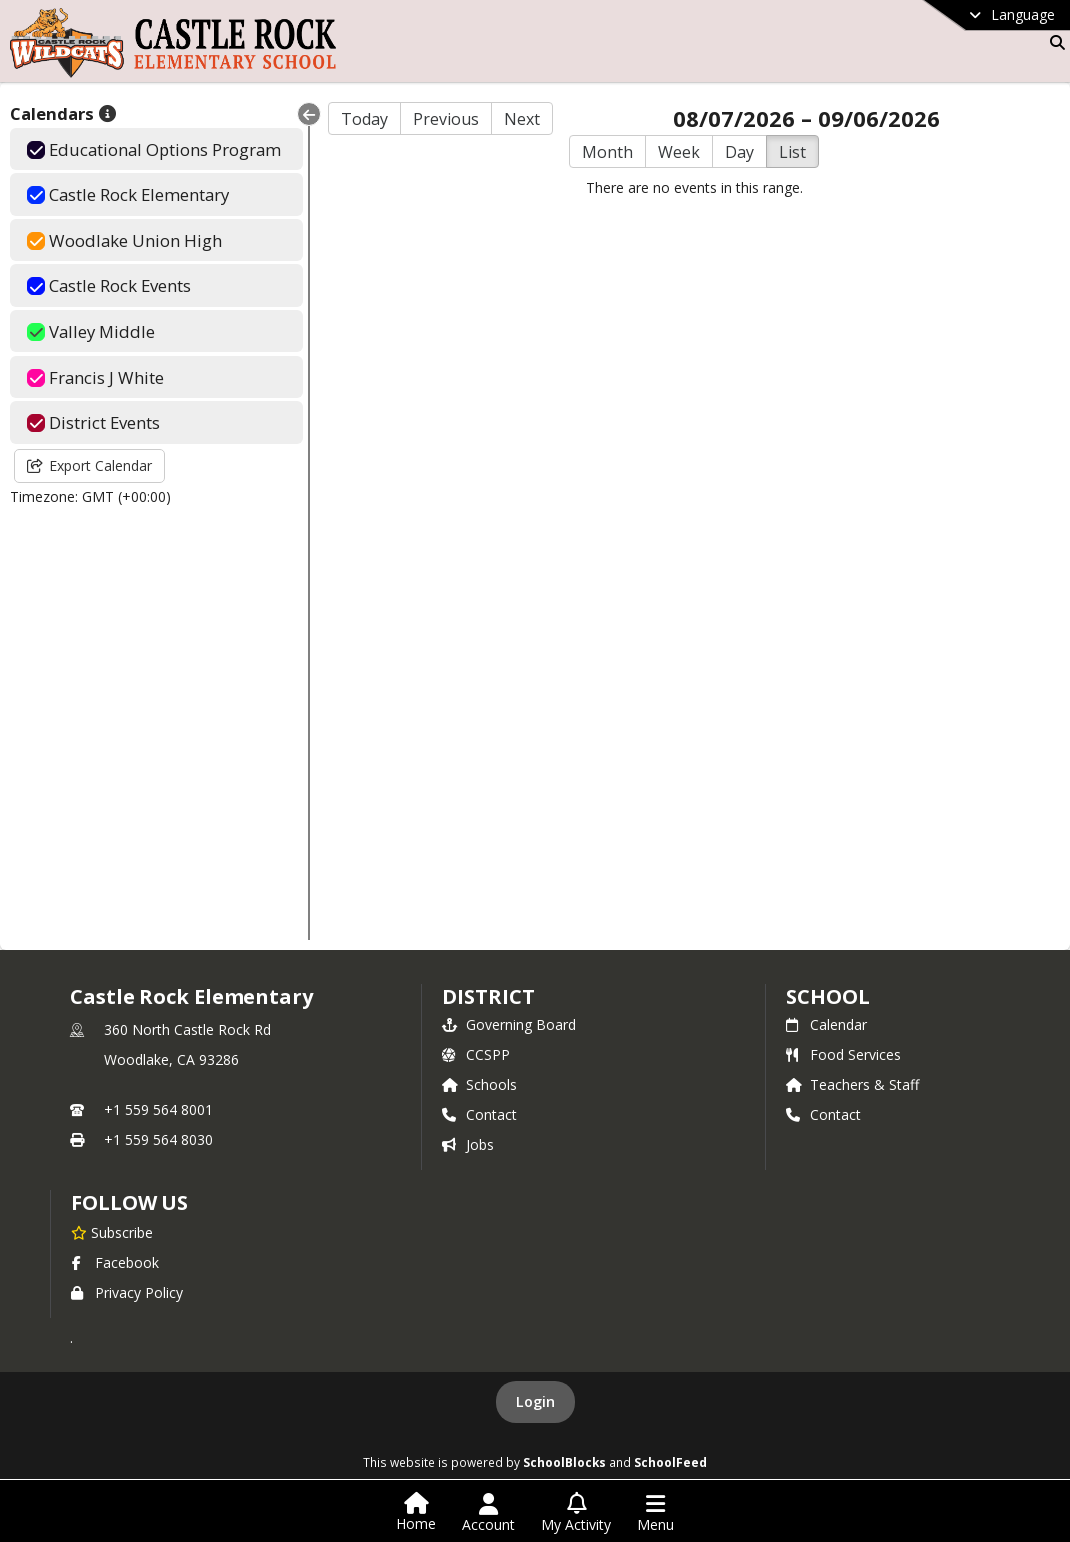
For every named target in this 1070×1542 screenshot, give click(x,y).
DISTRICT (488, 996)
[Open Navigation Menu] (655, 1513)
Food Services (843, 1054)
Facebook (115, 1262)
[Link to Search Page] (1053, 42)
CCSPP (476, 1054)
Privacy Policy (127, 1292)
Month (607, 152)
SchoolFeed (670, 1462)
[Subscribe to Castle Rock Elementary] (112, 1232)
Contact (479, 1114)
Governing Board (509, 1024)
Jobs (468, 1144)
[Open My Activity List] (576, 1513)
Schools (479, 1084)
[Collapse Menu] (309, 114)
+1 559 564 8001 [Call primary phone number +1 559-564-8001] (158, 1109)
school (827, 996)
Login (535, 1401)
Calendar (826, 1024)
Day (739, 152)
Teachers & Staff (852, 1084)
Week (679, 152)
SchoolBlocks (564, 1462)
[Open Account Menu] (488, 1513)
